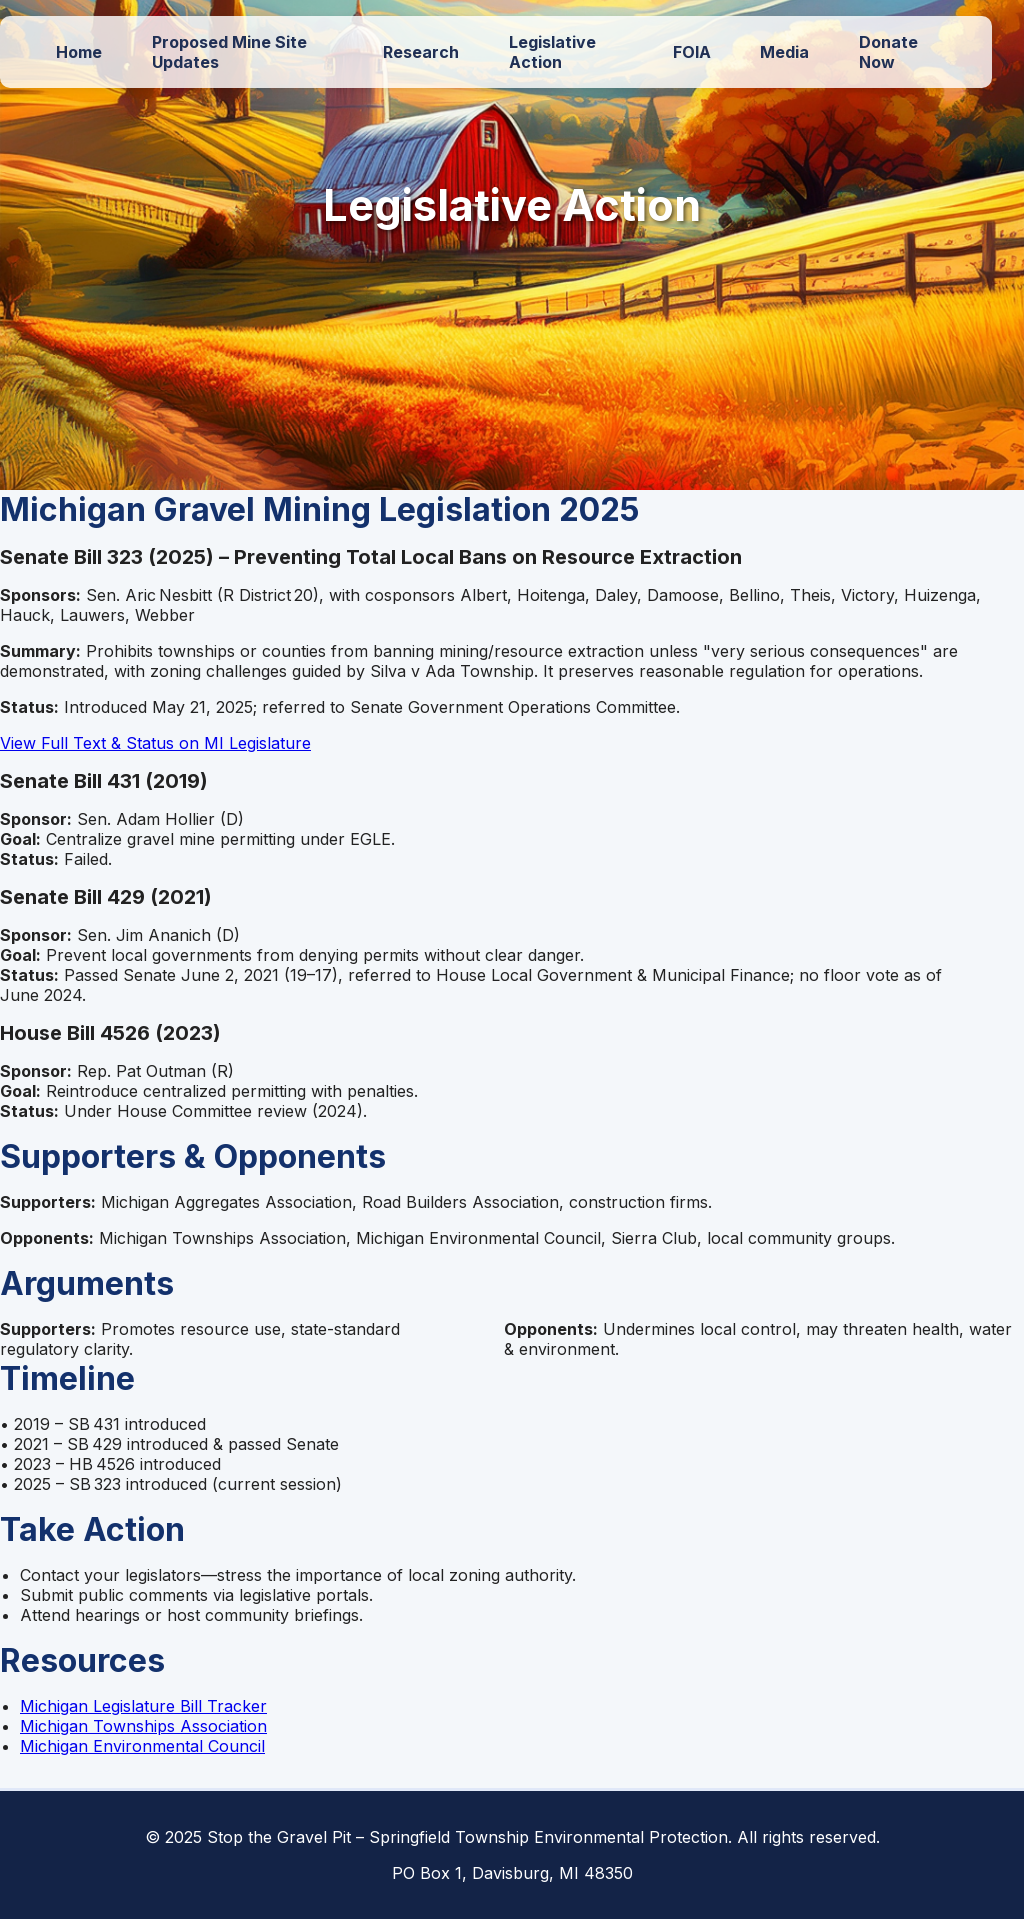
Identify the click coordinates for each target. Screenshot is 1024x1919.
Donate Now (888, 52)
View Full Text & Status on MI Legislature (155, 743)
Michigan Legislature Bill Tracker (143, 1706)
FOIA (692, 52)
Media (784, 52)
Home (79, 52)
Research (421, 52)
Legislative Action (552, 52)
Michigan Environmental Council (142, 1746)
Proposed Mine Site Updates (229, 52)
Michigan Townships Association (143, 1726)
